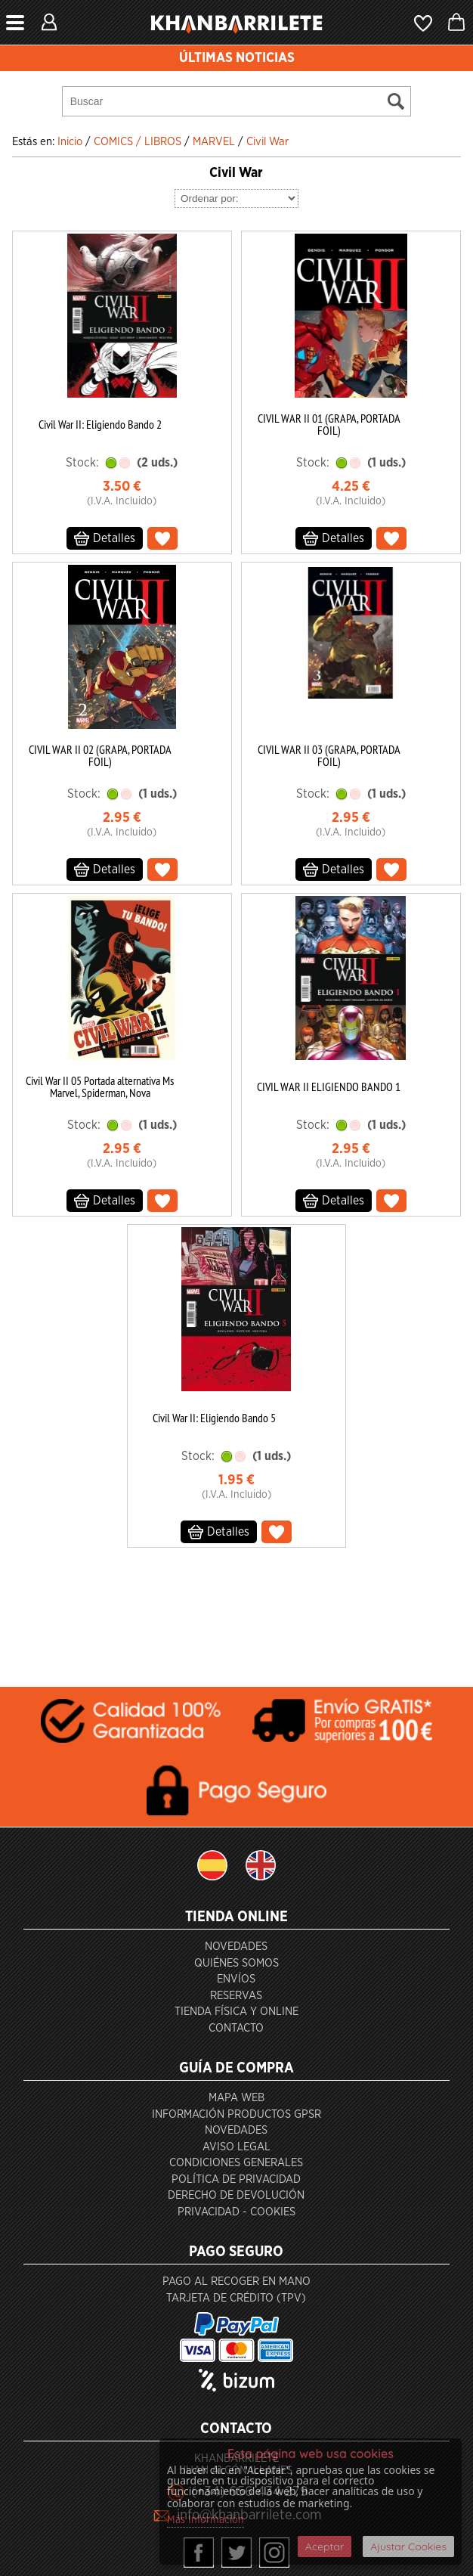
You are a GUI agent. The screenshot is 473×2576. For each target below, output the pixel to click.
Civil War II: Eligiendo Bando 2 (100, 424)
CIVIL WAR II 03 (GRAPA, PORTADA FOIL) (329, 755)
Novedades (236, 1946)
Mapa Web (236, 2097)
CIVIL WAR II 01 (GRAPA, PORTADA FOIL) (329, 424)
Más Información (205, 2520)
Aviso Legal (236, 2147)
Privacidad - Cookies (236, 2212)
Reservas (236, 1995)
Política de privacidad (236, 2179)
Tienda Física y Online (236, 2011)
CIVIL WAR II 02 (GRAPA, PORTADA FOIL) (100, 755)
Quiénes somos (236, 1963)
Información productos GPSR (236, 2114)
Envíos (236, 1979)
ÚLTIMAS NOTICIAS (237, 58)
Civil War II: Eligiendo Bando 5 (214, 1417)
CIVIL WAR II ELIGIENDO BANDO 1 (328, 1086)
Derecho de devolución (236, 2195)
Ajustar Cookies (408, 2546)
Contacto (236, 2028)
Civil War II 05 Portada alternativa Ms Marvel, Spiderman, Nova (100, 1086)
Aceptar (324, 2546)
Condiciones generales (236, 2162)
